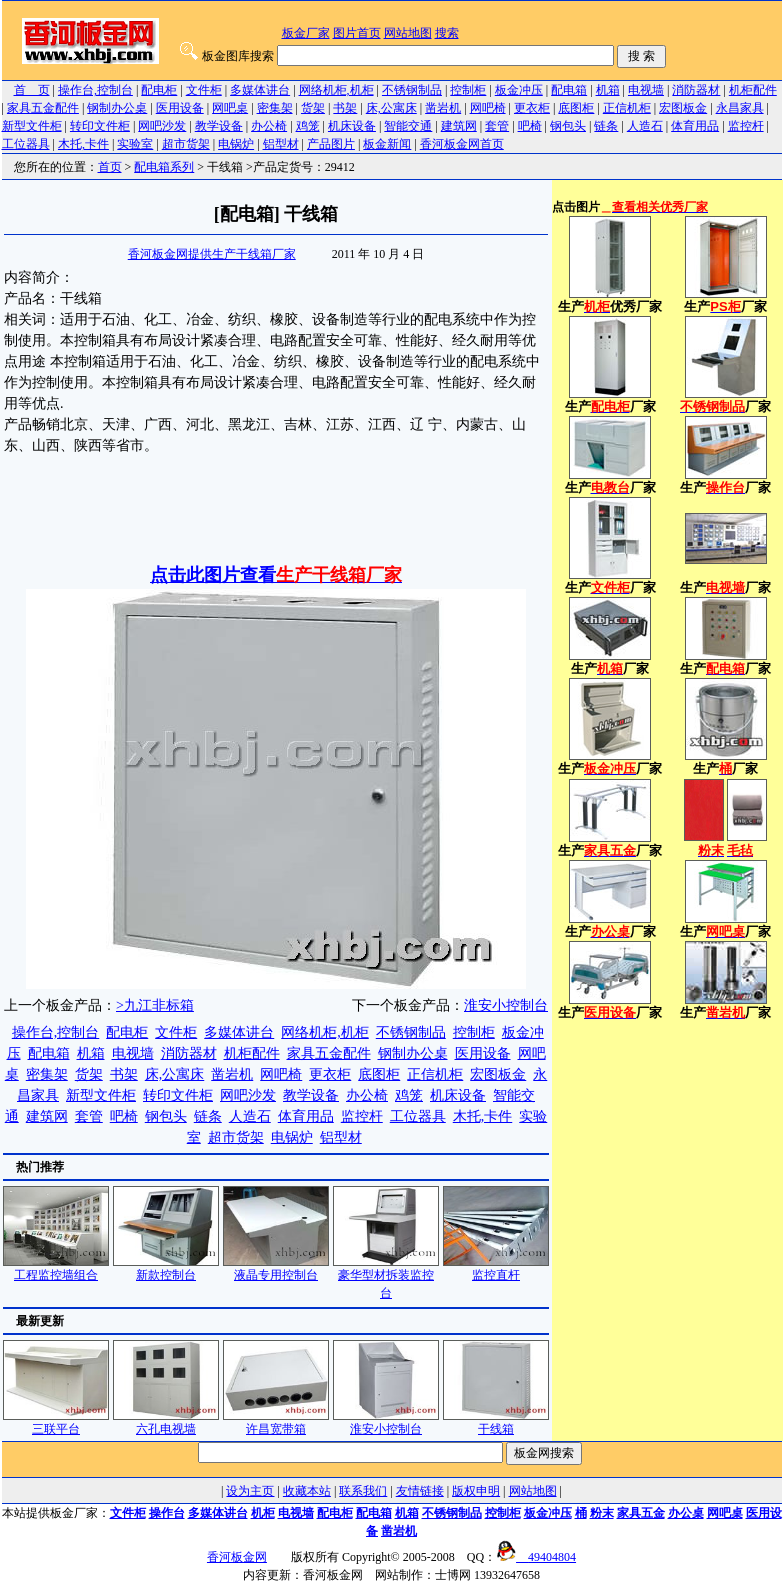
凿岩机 (443, 108)
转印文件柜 (100, 126)
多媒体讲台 (260, 90)
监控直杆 (496, 1268)
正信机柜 (627, 108)
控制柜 (468, 90)
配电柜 (159, 90)
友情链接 (420, 1491)
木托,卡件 (83, 144)
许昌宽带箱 (276, 1422)
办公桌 (686, 1513)
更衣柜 (532, 108)
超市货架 (186, 144)
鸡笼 (308, 126)
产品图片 (331, 144)
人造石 (645, 126)
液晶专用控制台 (276, 1268)
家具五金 (641, 1513)
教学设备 (219, 126)
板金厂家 (306, 33)
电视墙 (646, 90)
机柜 (263, 1513)
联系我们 (363, 1491)
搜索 (447, 33)
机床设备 (352, 126)
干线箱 (496, 1422)
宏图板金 (683, 108)
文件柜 (204, 90)
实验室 (135, 144)
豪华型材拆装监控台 (386, 1277)
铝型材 (281, 144)
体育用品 (695, 126)
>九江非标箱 (155, 1005)
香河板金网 (237, 1557)
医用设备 (180, 108)
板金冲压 (519, 90)
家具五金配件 (43, 108)
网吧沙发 (162, 126)
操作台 (167, 1513)
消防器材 (696, 90)
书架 (345, 108)
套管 (497, 126)
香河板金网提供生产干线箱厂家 (212, 254)
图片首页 (357, 33)
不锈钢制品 (412, 90)
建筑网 (459, 126)
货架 (313, 108)
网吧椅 (488, 108)
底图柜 (576, 108)
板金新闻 (387, 144)
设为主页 (250, 1491)
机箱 (608, 90)
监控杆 (746, 126)
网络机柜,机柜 (336, 90)
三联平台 (56, 1422)
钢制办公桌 (117, 108)
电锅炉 (236, 144)
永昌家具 (740, 108)
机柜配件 (753, 90)
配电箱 (569, 90)
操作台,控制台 (95, 90)
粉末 (602, 1513)
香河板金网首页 (462, 144)
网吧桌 (230, 108)
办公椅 (269, 126)
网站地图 (408, 33)
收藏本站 (307, 1491)
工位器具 (26, 144)
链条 (606, 126)
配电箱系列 (164, 167)
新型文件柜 (32, 126)
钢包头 (568, 126)
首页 (110, 167)
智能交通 (408, 126)
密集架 (275, 108)
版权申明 (476, 1491)
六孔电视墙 (166, 1422)
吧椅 (530, 126)
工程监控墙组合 (56, 1268)
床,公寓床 (391, 108)
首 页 (32, 90)
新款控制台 (166, 1268)
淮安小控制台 (506, 1005)
